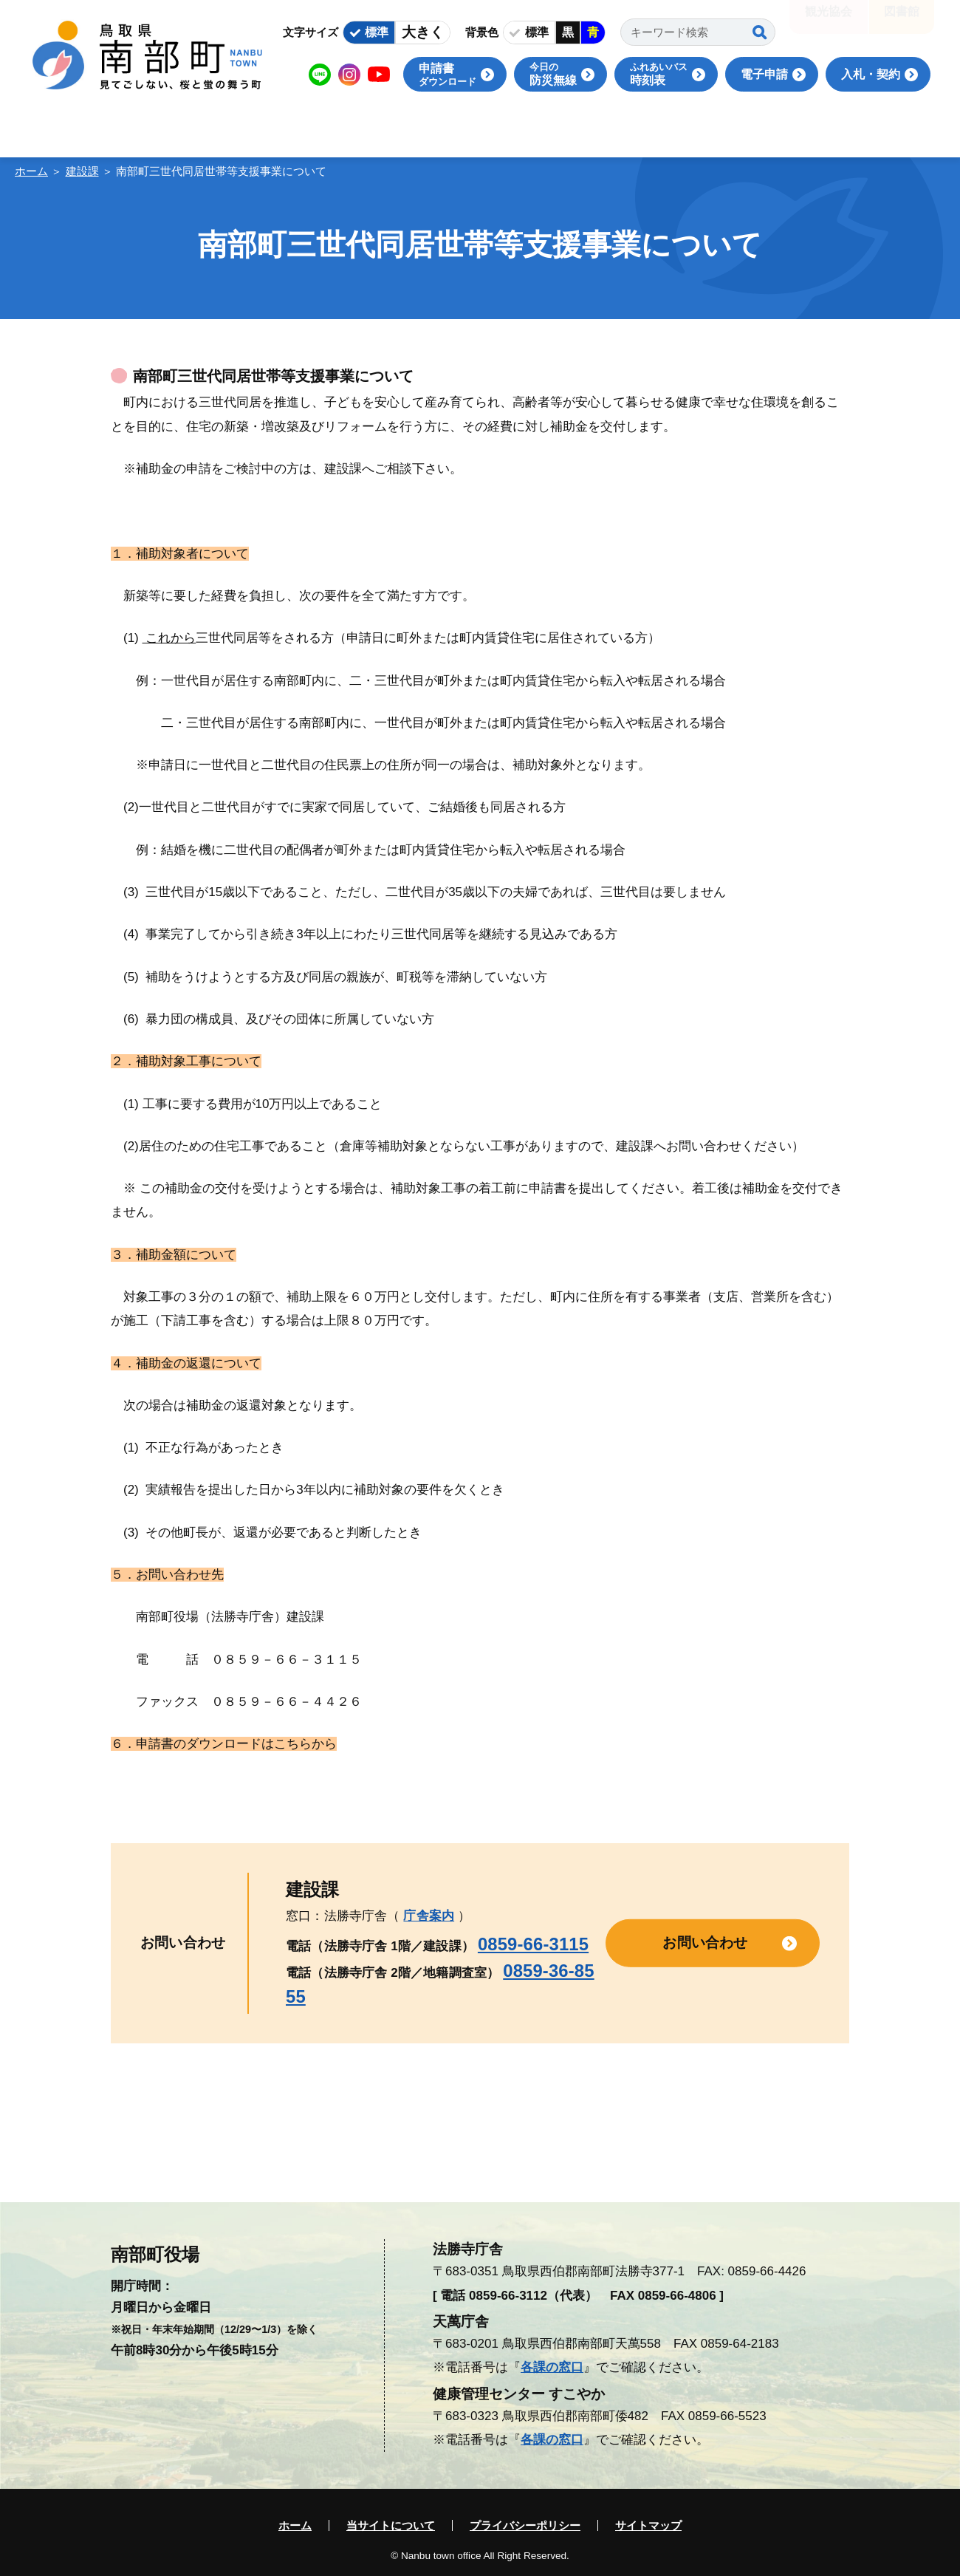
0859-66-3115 (533, 1944)
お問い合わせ (704, 1942)
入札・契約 (870, 74)
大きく (423, 32)
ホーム (31, 171)
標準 (376, 32)
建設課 (82, 171)
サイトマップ (648, 2525)
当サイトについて (390, 2525)
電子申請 (764, 74)
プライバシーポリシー (525, 2525)
